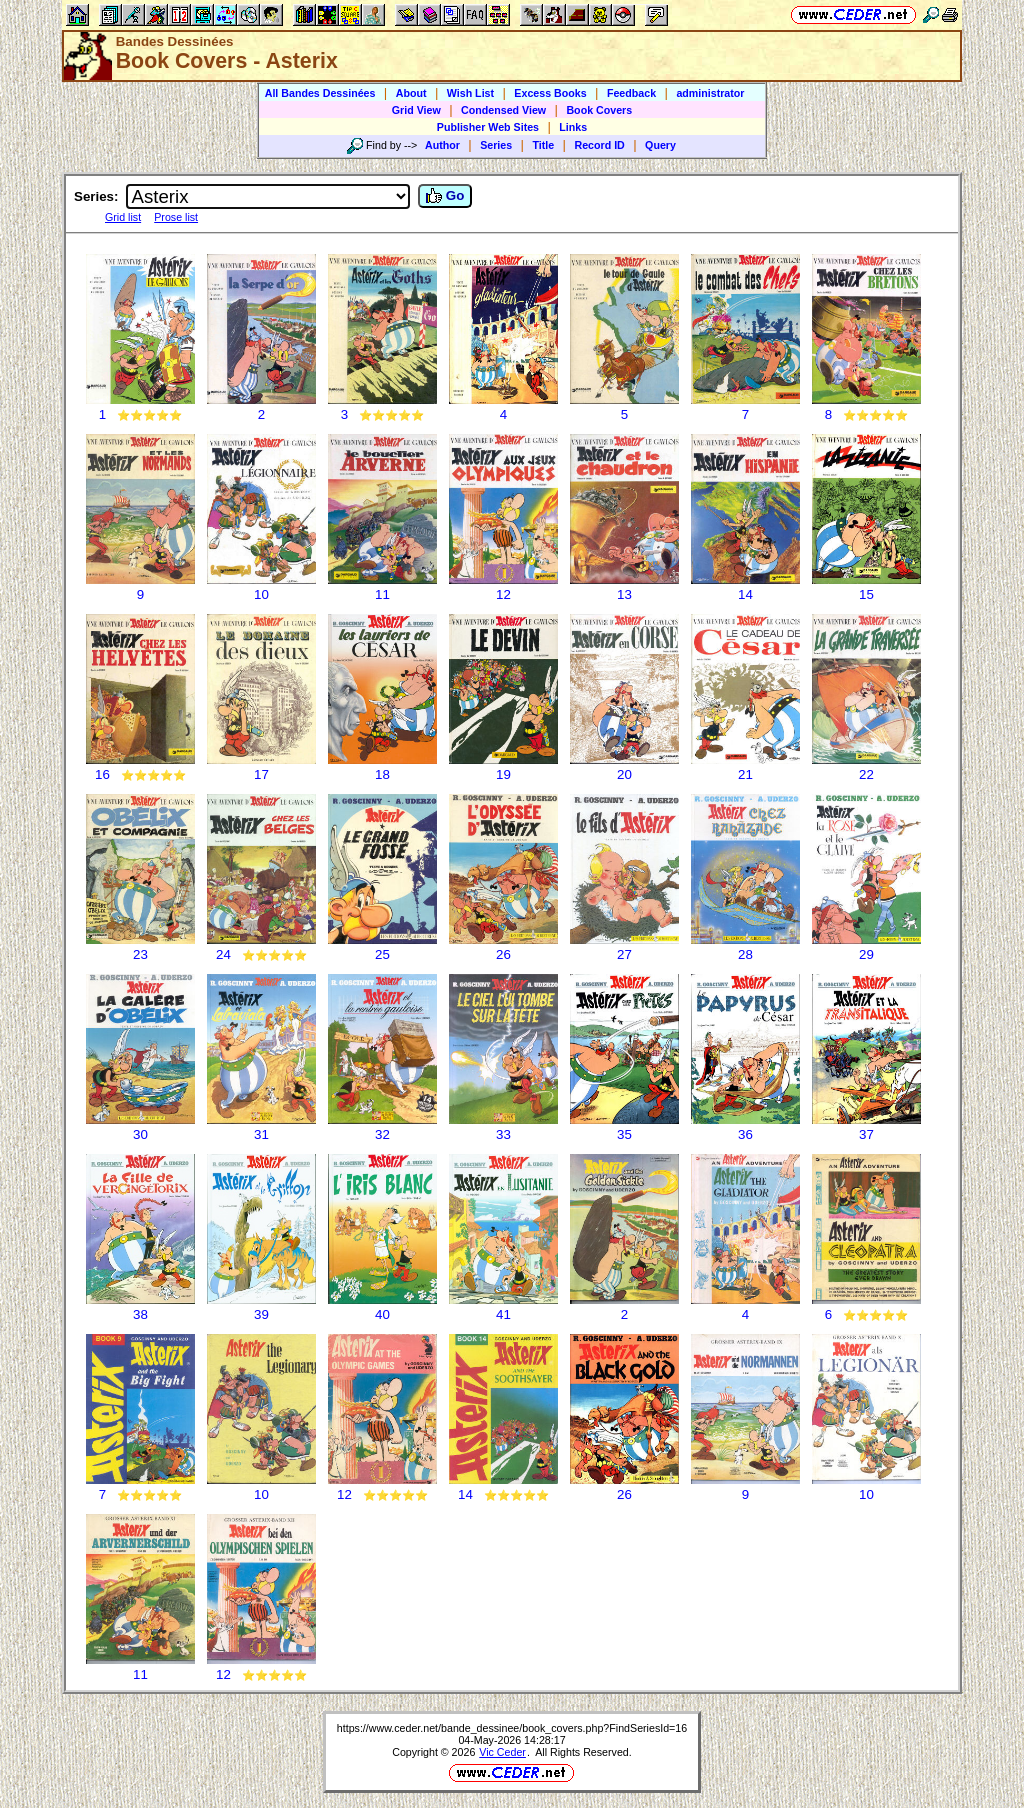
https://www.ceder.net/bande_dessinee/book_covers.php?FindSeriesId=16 (512, 1728)
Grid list (123, 217)
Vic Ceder (502, 1752)
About (411, 93)
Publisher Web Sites (488, 127)
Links (573, 127)
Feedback (631, 93)
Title (543, 145)
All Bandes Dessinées (320, 93)
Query (660, 145)
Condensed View (503, 110)
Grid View (416, 110)
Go (445, 196)
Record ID (599, 145)
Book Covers (599, 110)
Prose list (176, 217)
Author (442, 145)
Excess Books (550, 93)
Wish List (470, 93)
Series (496, 145)
